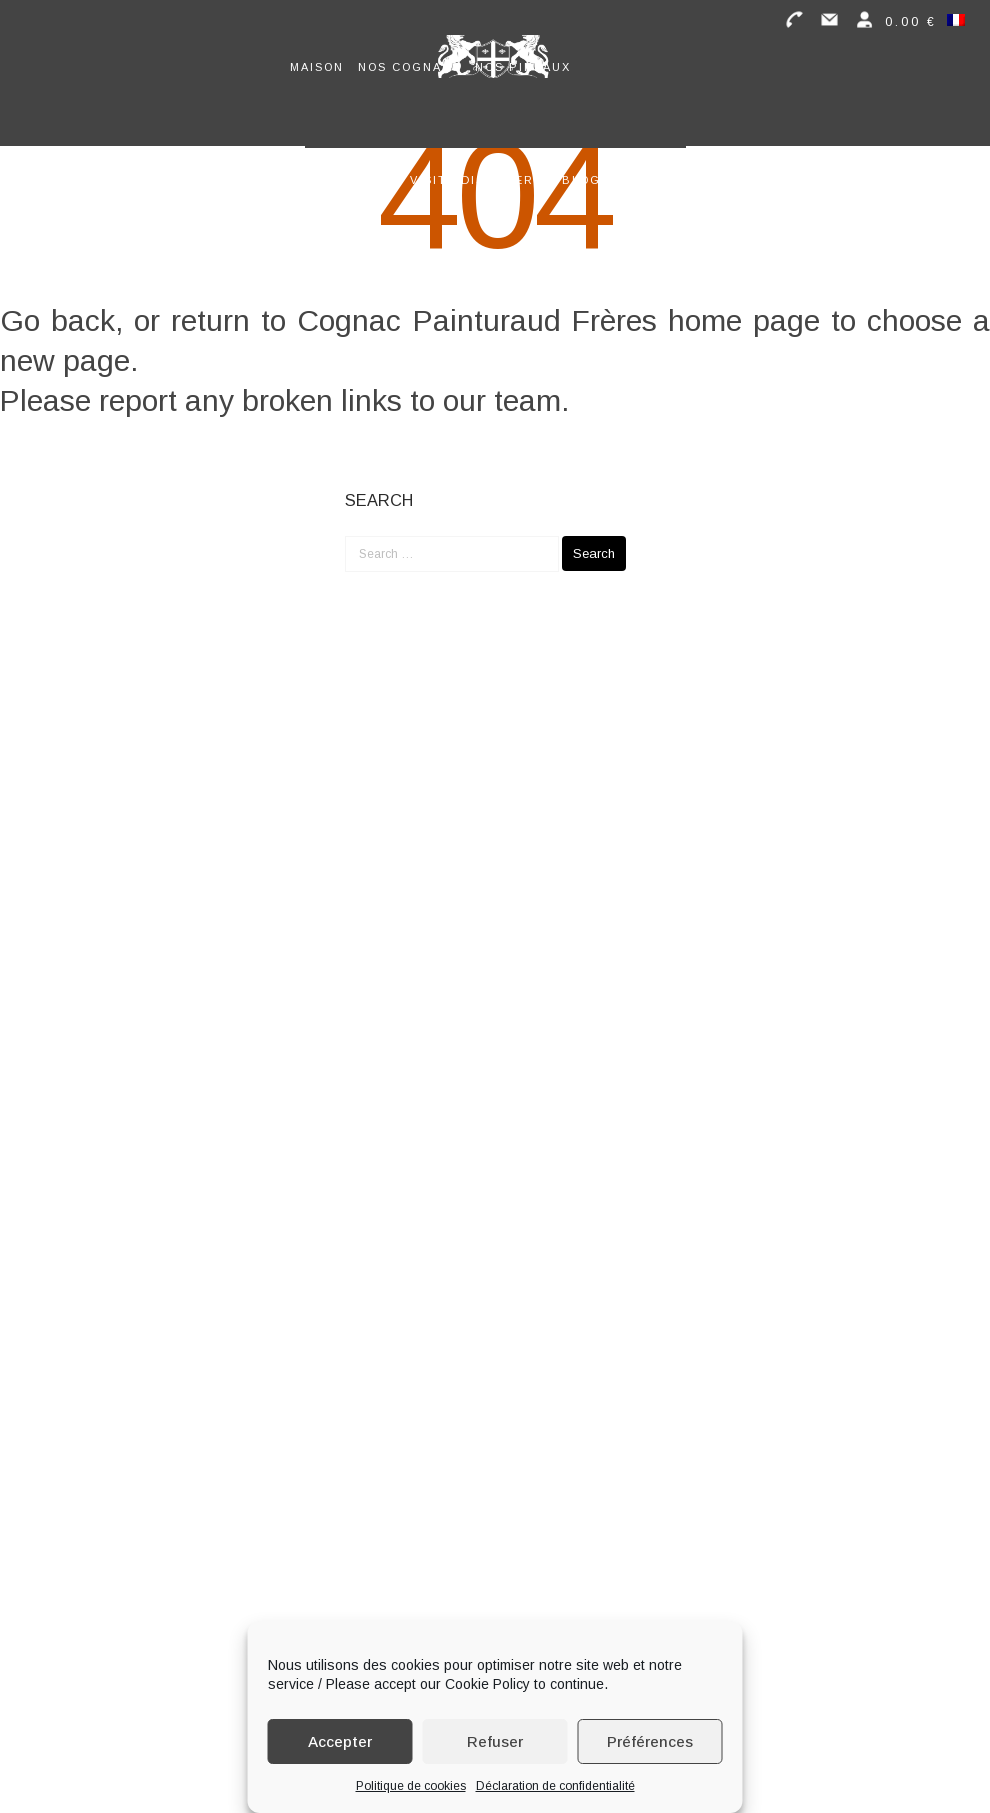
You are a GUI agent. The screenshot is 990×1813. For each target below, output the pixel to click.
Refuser (495, 1741)
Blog (581, 180)
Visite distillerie (479, 180)
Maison (317, 67)
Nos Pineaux (523, 67)
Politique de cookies (411, 1786)
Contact (648, 180)
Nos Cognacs (409, 67)
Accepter (340, 1741)
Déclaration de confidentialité (555, 1786)
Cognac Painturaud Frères (476, 320)
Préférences (650, 1741)
